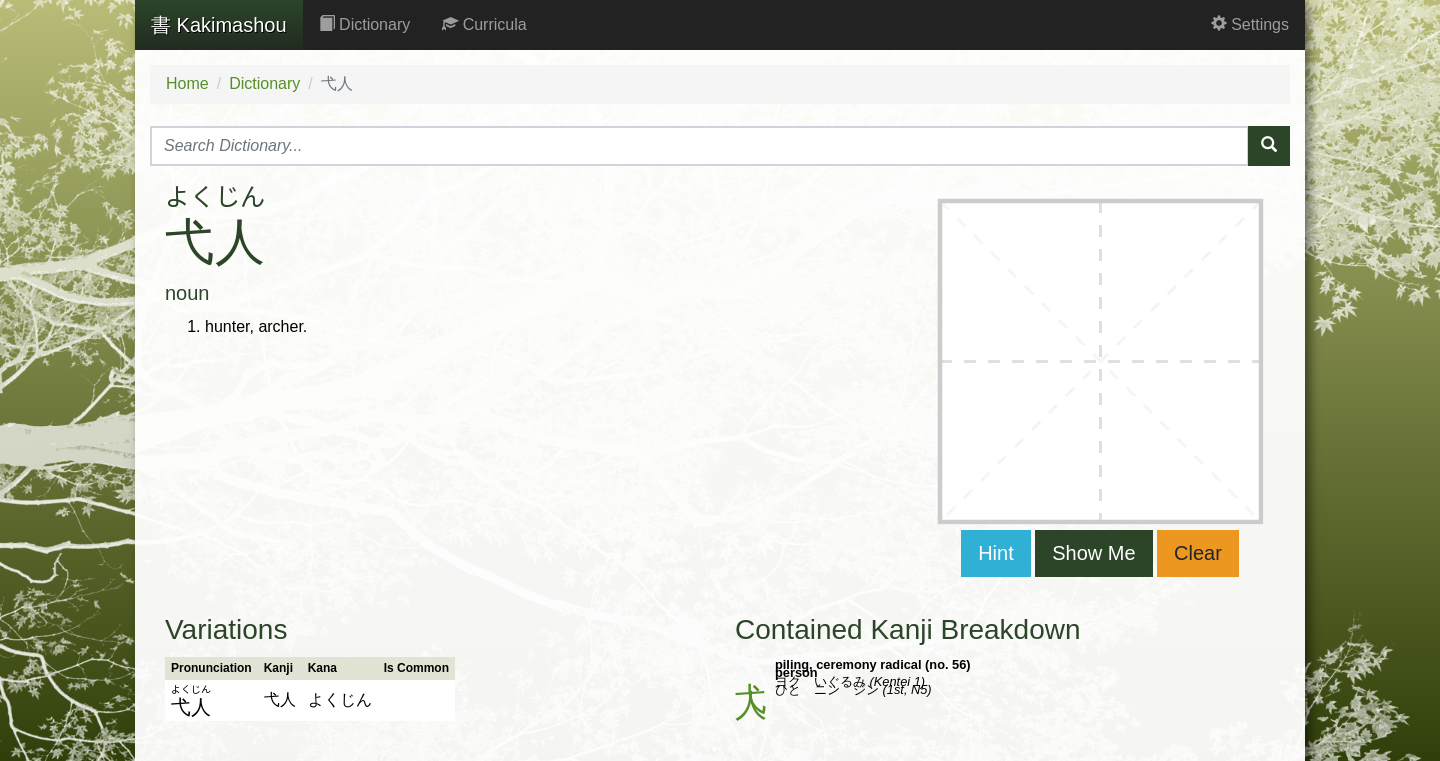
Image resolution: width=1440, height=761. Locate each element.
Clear (1198, 553)
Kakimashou (219, 25)
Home (187, 83)
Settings (1250, 24)
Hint (996, 553)
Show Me (1093, 553)
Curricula (484, 24)
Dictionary (365, 24)
